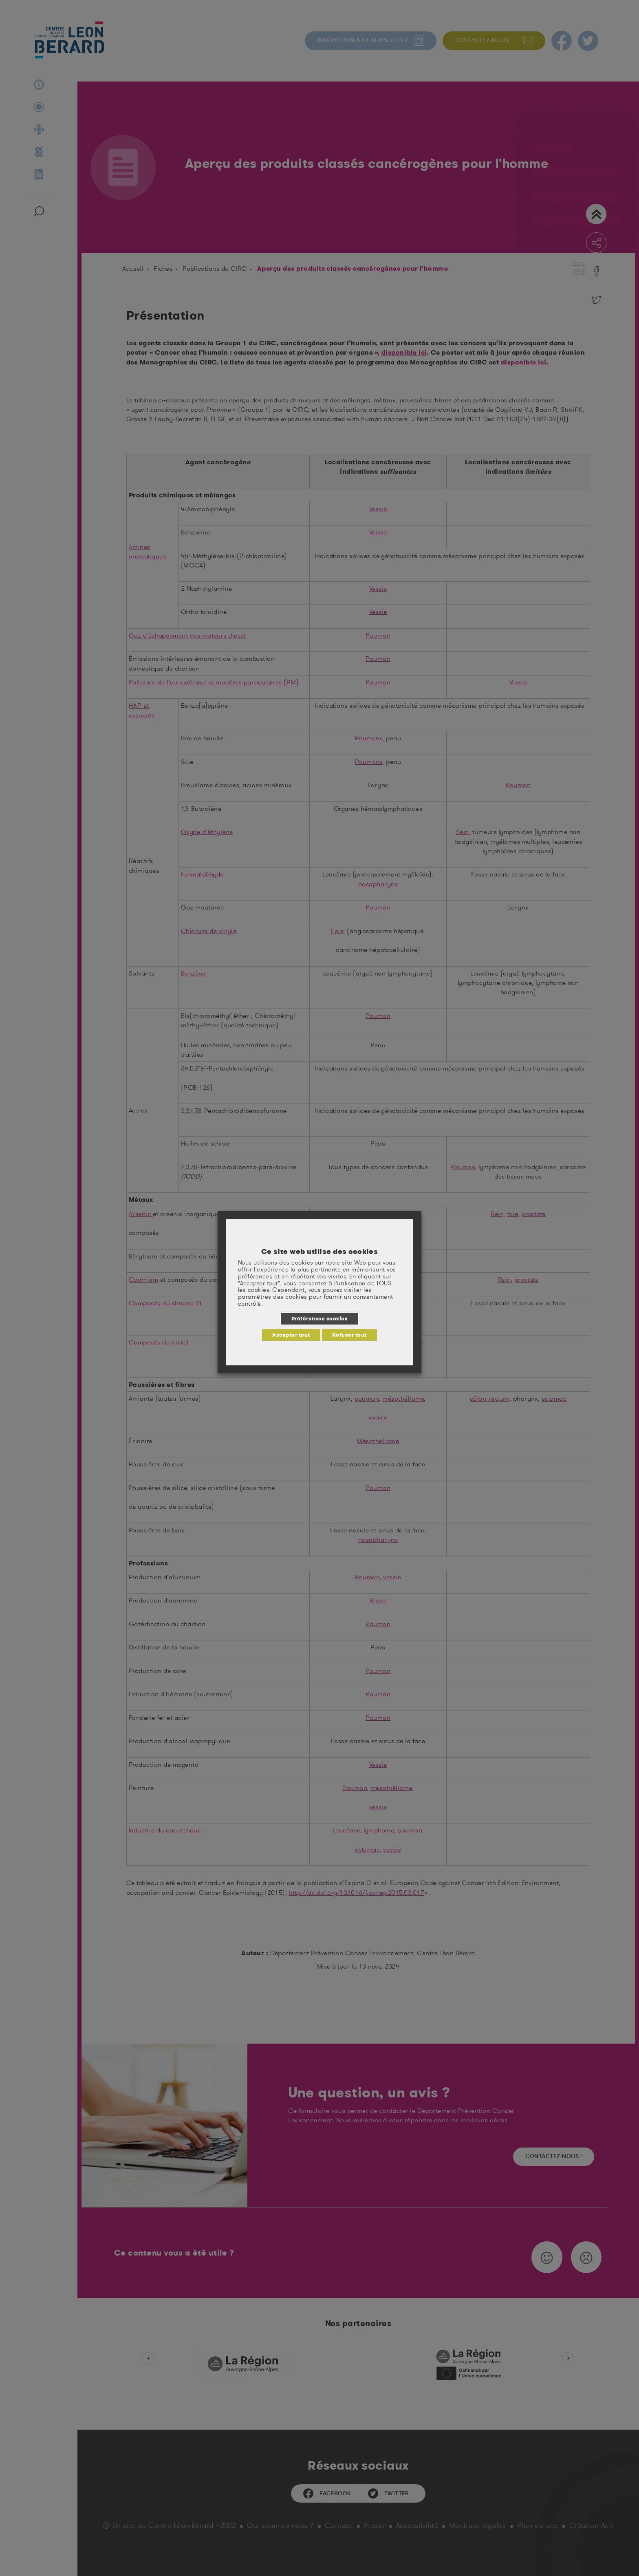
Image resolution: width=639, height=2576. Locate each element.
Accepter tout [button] (291, 1334)
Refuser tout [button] (349, 1334)
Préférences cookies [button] (319, 1318)
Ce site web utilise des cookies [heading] (319, 1251)
